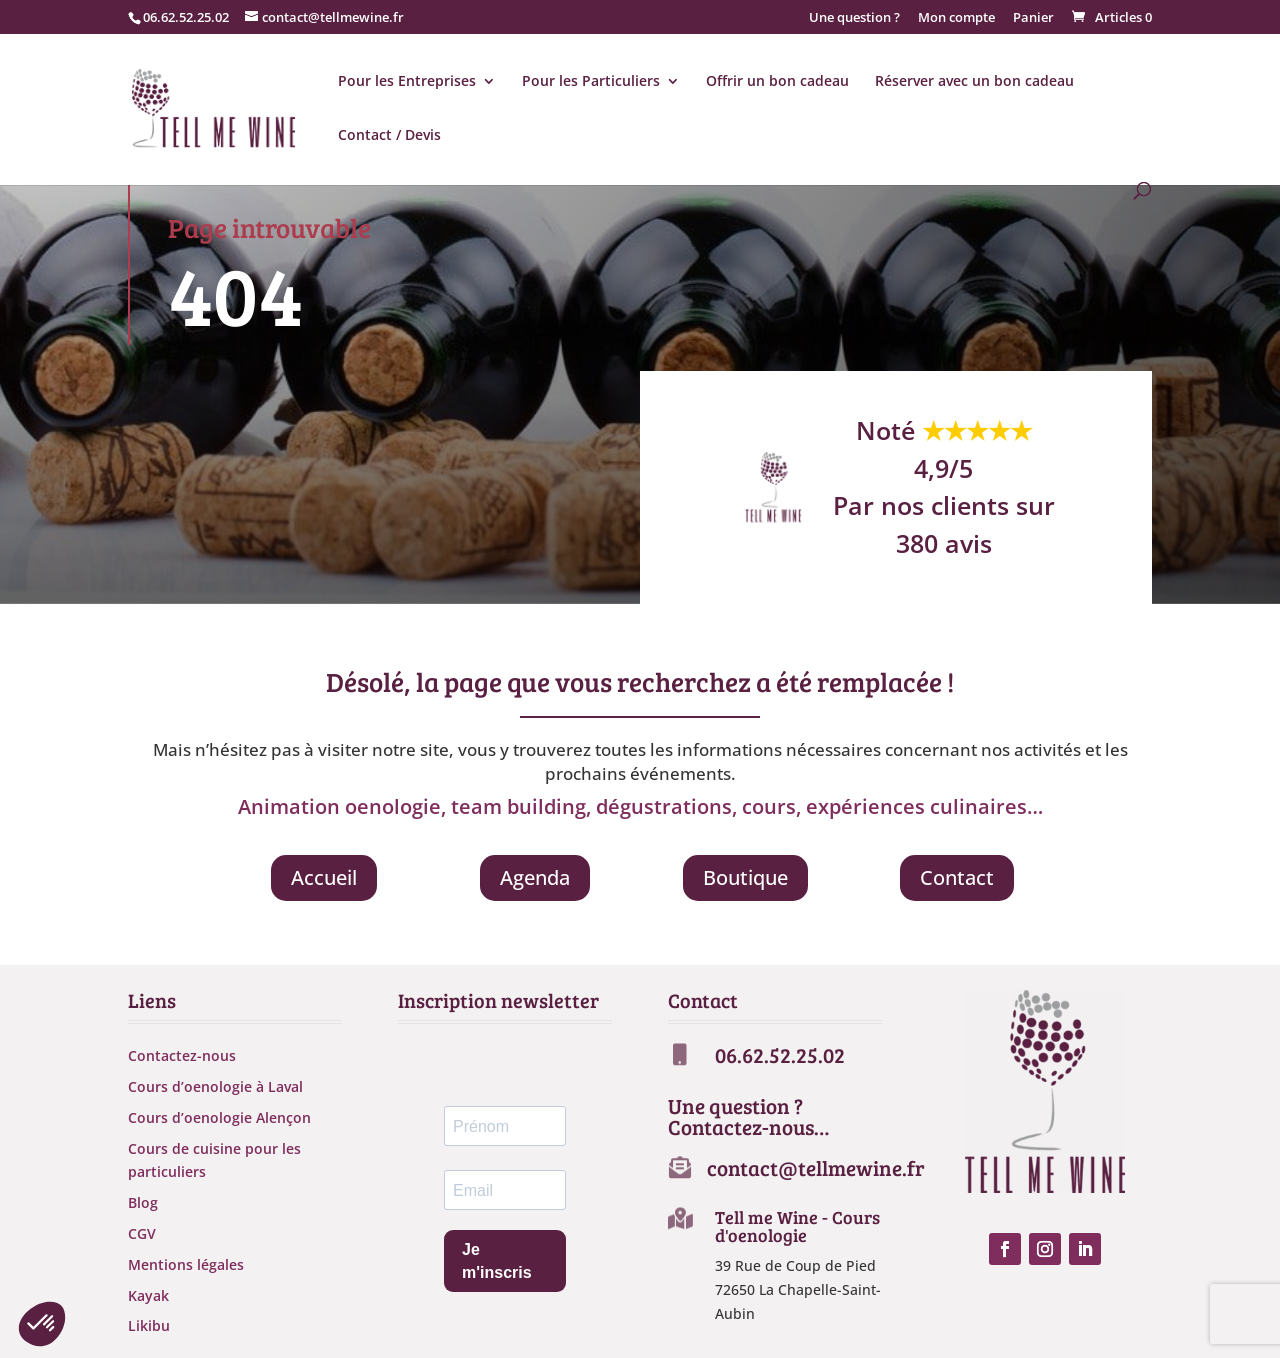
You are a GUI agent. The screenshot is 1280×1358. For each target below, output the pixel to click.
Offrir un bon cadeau (777, 82)
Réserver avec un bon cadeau (974, 82)
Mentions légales (186, 1264)
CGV (142, 1233)
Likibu (149, 1325)
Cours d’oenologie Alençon (219, 1117)
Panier (1033, 18)
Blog (143, 1202)
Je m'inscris (497, 1261)
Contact (957, 877)
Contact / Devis (389, 136)
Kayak (148, 1295)
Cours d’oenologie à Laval (215, 1086)
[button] (42, 1324)
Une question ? (854, 18)
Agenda (535, 877)
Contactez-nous (182, 1055)
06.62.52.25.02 (186, 17)
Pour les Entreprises (407, 82)
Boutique (745, 877)
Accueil (324, 877)
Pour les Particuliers (591, 82)
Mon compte (956, 18)
